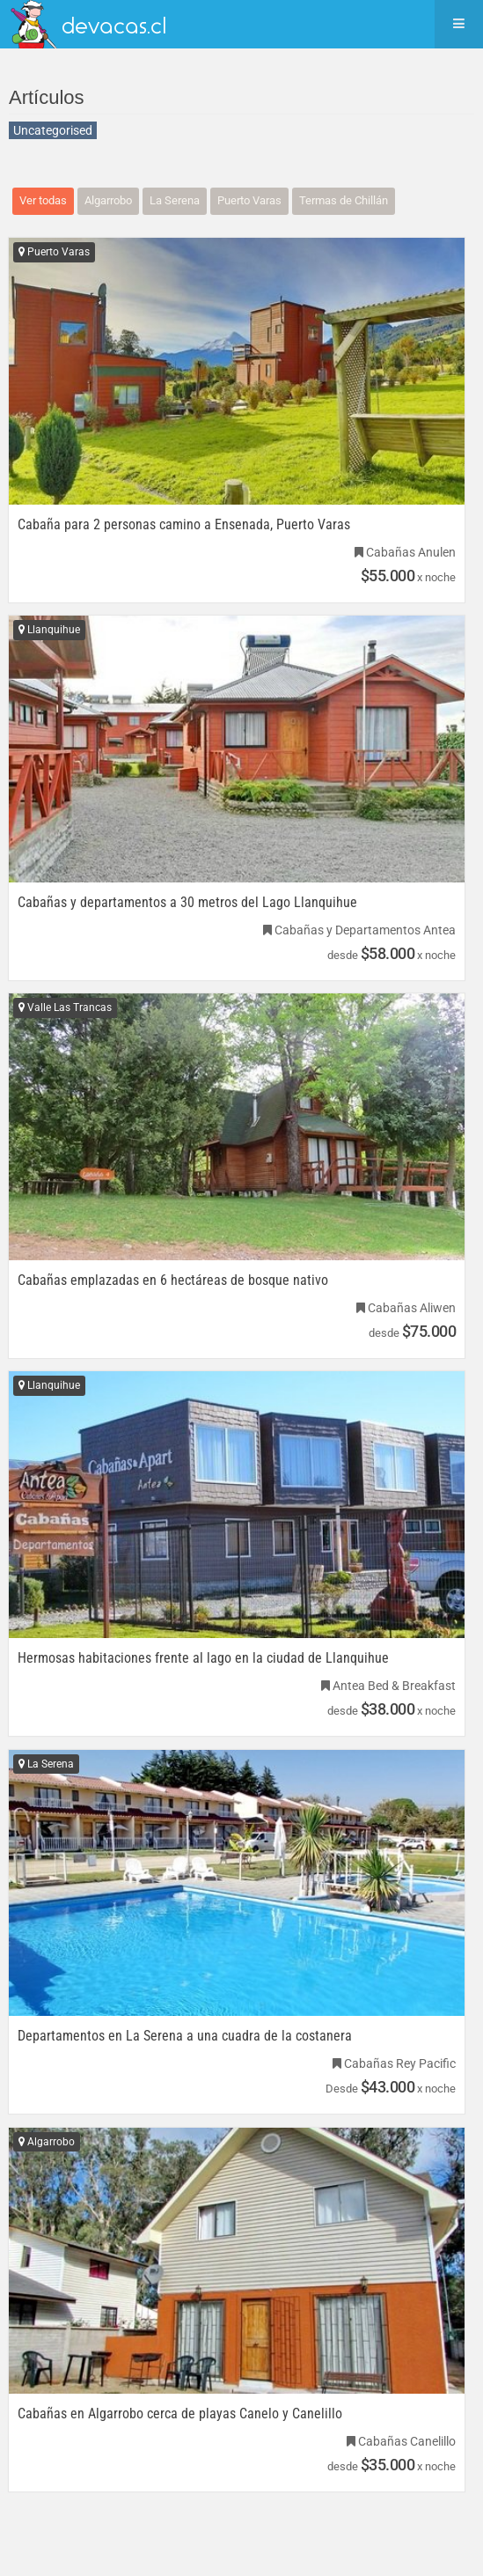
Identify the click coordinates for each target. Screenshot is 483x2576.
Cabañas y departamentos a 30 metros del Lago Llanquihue (187, 903)
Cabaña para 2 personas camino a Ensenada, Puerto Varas (184, 525)
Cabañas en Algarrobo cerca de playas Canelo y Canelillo (180, 2414)
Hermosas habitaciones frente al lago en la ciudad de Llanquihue (203, 1658)
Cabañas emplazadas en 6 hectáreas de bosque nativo (173, 1280)
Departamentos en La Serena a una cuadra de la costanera (185, 2036)
